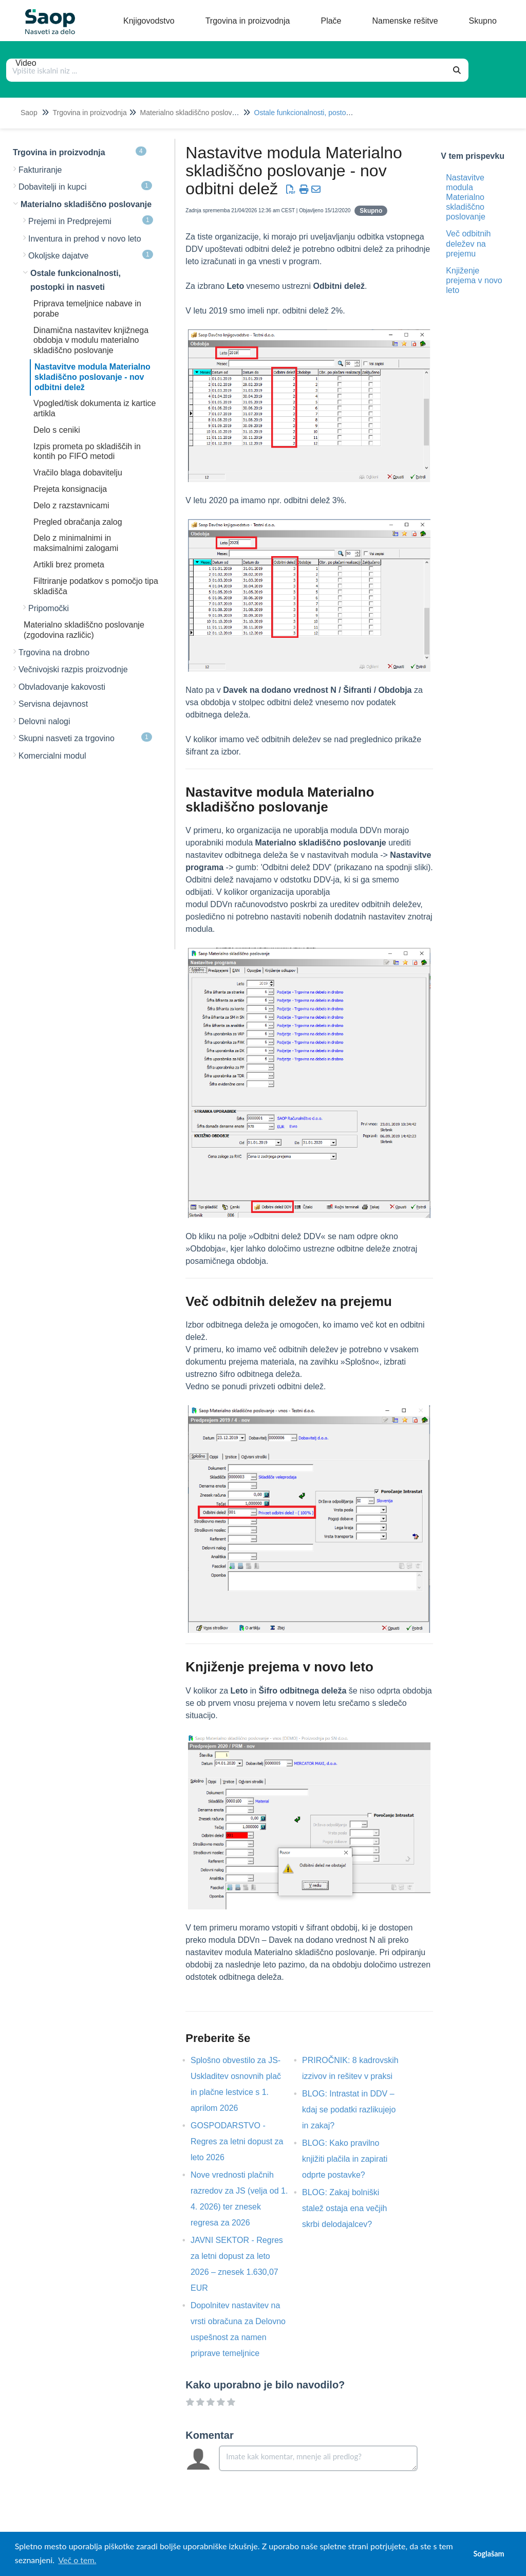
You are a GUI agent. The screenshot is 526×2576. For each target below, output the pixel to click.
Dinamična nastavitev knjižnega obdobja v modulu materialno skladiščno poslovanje (90, 340)
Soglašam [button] (488, 2553)
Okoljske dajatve (90, 255)
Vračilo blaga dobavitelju (77, 472)
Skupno (371, 210)
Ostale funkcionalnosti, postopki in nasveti (321, 112)
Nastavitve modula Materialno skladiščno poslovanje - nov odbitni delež (92, 377)
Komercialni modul (52, 755)
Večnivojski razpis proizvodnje (73, 669)
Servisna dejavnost (53, 704)
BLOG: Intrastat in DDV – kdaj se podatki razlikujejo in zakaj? (349, 2109)
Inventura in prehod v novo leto (84, 238)
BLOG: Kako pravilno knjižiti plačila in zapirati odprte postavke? (344, 2159)
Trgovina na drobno (53, 652)
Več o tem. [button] (77, 2560)
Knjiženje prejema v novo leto (474, 280)
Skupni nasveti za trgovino (85, 737)
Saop (29, 112)
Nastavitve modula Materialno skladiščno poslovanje (465, 197)
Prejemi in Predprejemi (90, 220)
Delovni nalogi (44, 721)
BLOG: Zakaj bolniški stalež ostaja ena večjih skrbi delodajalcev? (344, 2208)
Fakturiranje (40, 169)
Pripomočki (48, 608)
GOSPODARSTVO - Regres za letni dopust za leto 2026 (237, 2141)
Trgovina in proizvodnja (89, 112)
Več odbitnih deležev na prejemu (468, 243)
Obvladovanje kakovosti (61, 687)
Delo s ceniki (56, 430)
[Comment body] (318, 2458)
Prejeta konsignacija (70, 489)
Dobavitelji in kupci (85, 186)
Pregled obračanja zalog (77, 522)
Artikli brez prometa (68, 564)
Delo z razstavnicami (71, 505)
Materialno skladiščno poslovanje (193, 112)
